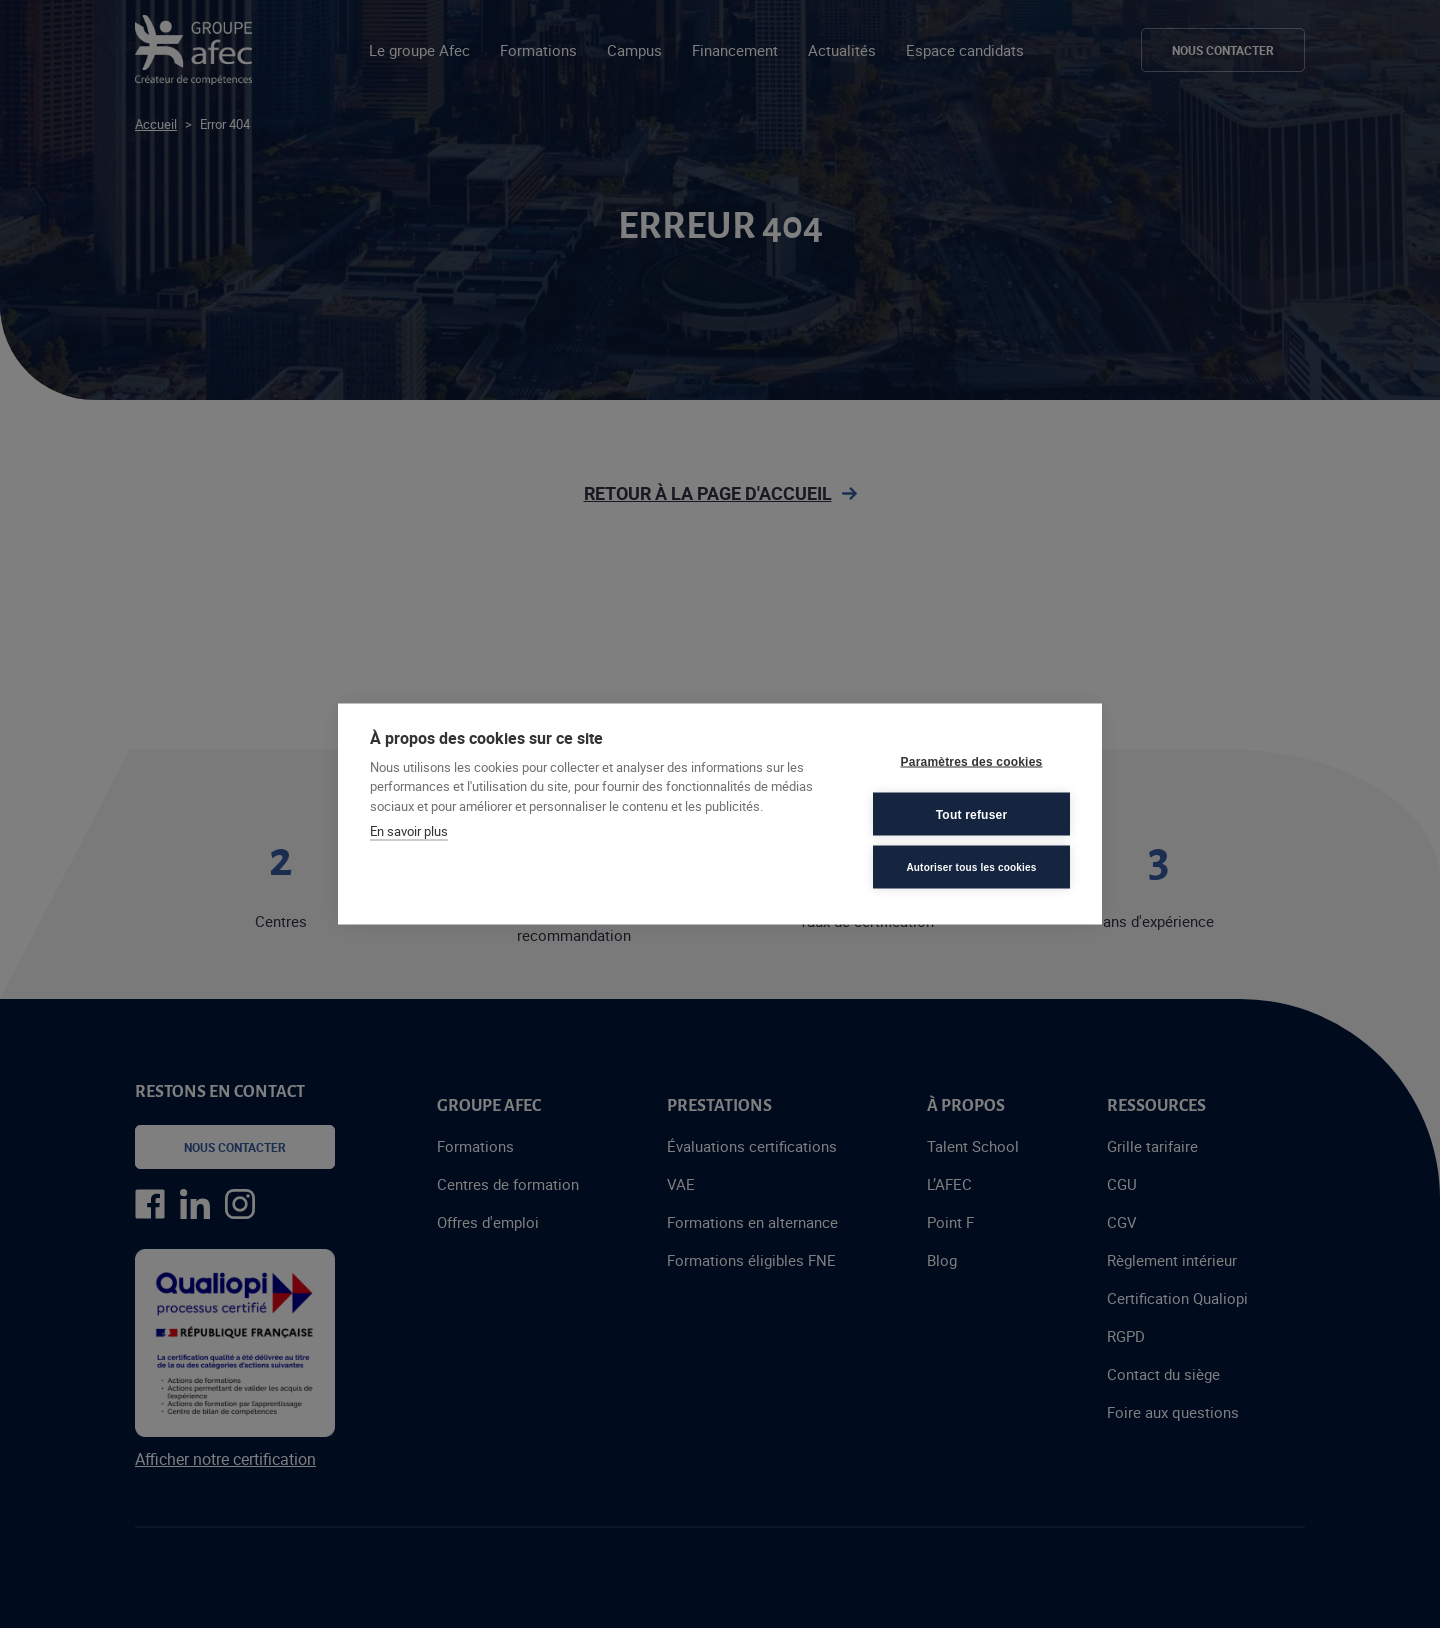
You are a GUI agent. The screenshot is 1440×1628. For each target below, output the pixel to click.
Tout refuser (972, 814)
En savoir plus (409, 831)
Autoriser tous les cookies (971, 866)
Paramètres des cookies (972, 761)
